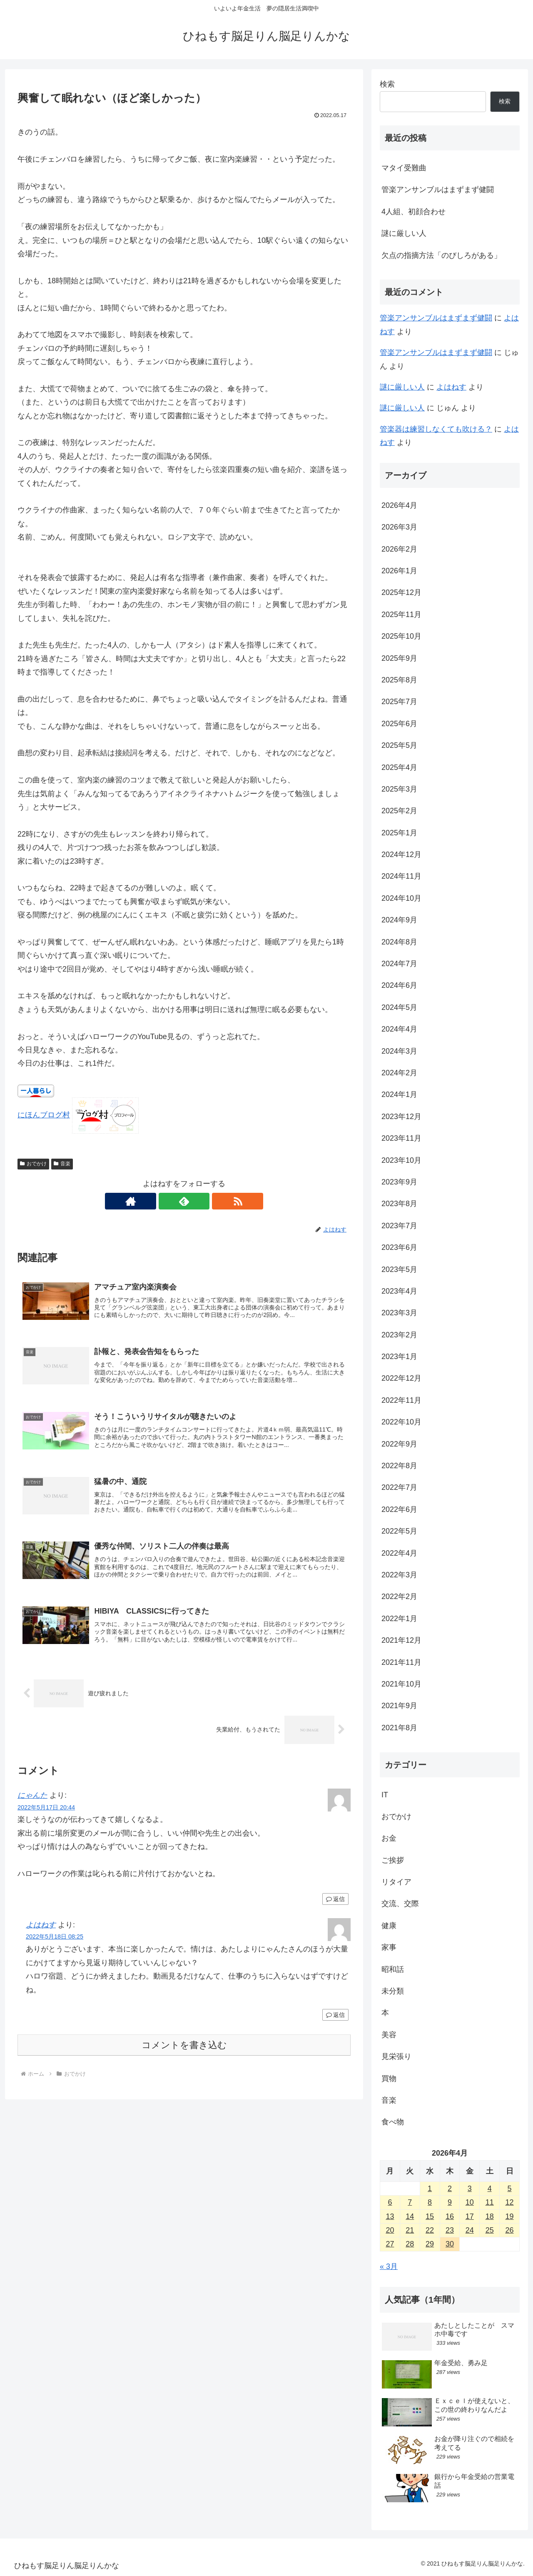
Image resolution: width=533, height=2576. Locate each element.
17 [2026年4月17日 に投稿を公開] (470, 2216)
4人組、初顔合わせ (413, 211)
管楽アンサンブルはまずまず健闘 (437, 189)
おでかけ (33, 1164)
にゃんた (32, 1800)
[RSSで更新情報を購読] (203, 1201)
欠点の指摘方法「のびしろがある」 (441, 255)
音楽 (62, 1164)
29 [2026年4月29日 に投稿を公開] (430, 2244)
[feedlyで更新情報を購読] (184, 1201)
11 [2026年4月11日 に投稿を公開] (490, 2202)
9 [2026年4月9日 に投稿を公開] (450, 2202)
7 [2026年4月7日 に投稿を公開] (410, 2202)
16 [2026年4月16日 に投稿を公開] (450, 2216)
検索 (387, 84)
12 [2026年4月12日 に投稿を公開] (510, 2202)
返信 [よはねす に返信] (335, 2020)
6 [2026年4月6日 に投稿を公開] (390, 2202)
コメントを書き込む (184, 2050)
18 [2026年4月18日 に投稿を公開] (490, 2216)
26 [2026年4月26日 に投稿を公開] (510, 2230)
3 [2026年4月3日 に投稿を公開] (470, 2188)
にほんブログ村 (43, 1115)
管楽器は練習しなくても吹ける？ (436, 429)
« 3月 (389, 2266)
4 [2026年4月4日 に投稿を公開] (490, 2188)
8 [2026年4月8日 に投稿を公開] (430, 2202)
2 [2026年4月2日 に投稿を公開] (450, 2188)
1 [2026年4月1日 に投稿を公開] (430, 2188)
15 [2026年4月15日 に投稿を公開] (430, 2216)
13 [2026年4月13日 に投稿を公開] (390, 2216)
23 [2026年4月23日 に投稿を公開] (450, 2230)
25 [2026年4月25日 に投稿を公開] (490, 2230)
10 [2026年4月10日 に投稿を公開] (470, 2202)
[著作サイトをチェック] (165, 1201)
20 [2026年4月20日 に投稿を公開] (390, 2230)
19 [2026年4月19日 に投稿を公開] (510, 2216)
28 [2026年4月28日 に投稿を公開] (410, 2244)
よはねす (41, 1930)
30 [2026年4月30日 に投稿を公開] (450, 2244)
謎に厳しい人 (403, 233)
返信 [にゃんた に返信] (335, 1904)
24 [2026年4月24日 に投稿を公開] (470, 2230)
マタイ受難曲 (403, 168)
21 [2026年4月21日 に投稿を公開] (410, 2230)
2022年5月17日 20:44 (46, 1812)
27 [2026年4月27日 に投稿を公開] (390, 2244)
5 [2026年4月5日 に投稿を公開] (510, 2188)
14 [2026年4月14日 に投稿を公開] (410, 2216)
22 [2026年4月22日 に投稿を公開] (430, 2230)
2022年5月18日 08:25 (54, 1942)
